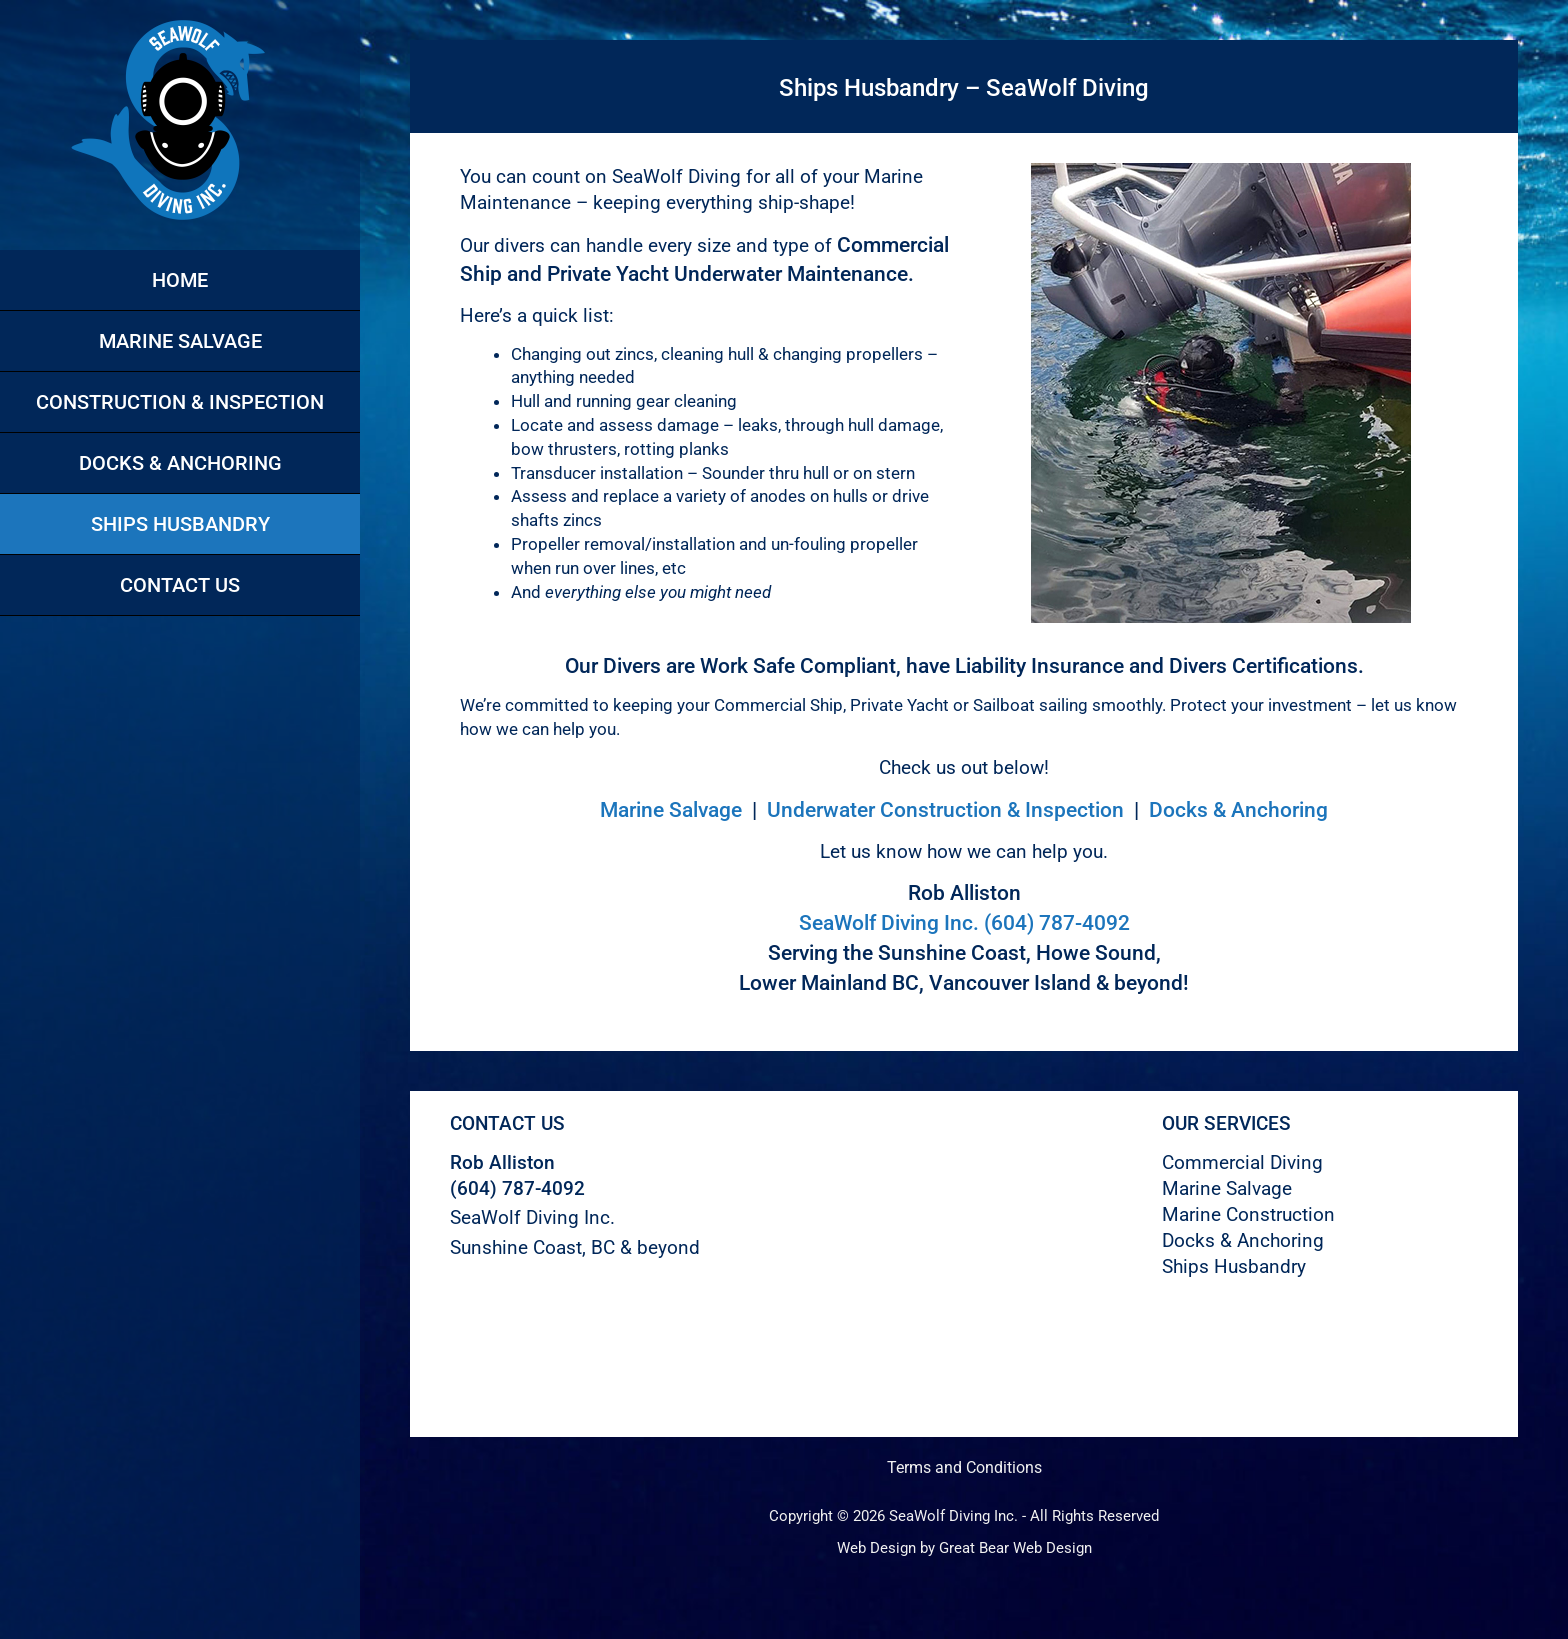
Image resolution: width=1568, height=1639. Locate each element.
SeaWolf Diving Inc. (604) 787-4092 (964, 922)
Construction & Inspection (180, 402)
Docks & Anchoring (180, 463)
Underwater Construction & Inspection (945, 809)
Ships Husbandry (180, 524)
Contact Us (180, 585)
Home (180, 280)
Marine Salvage (180, 341)
